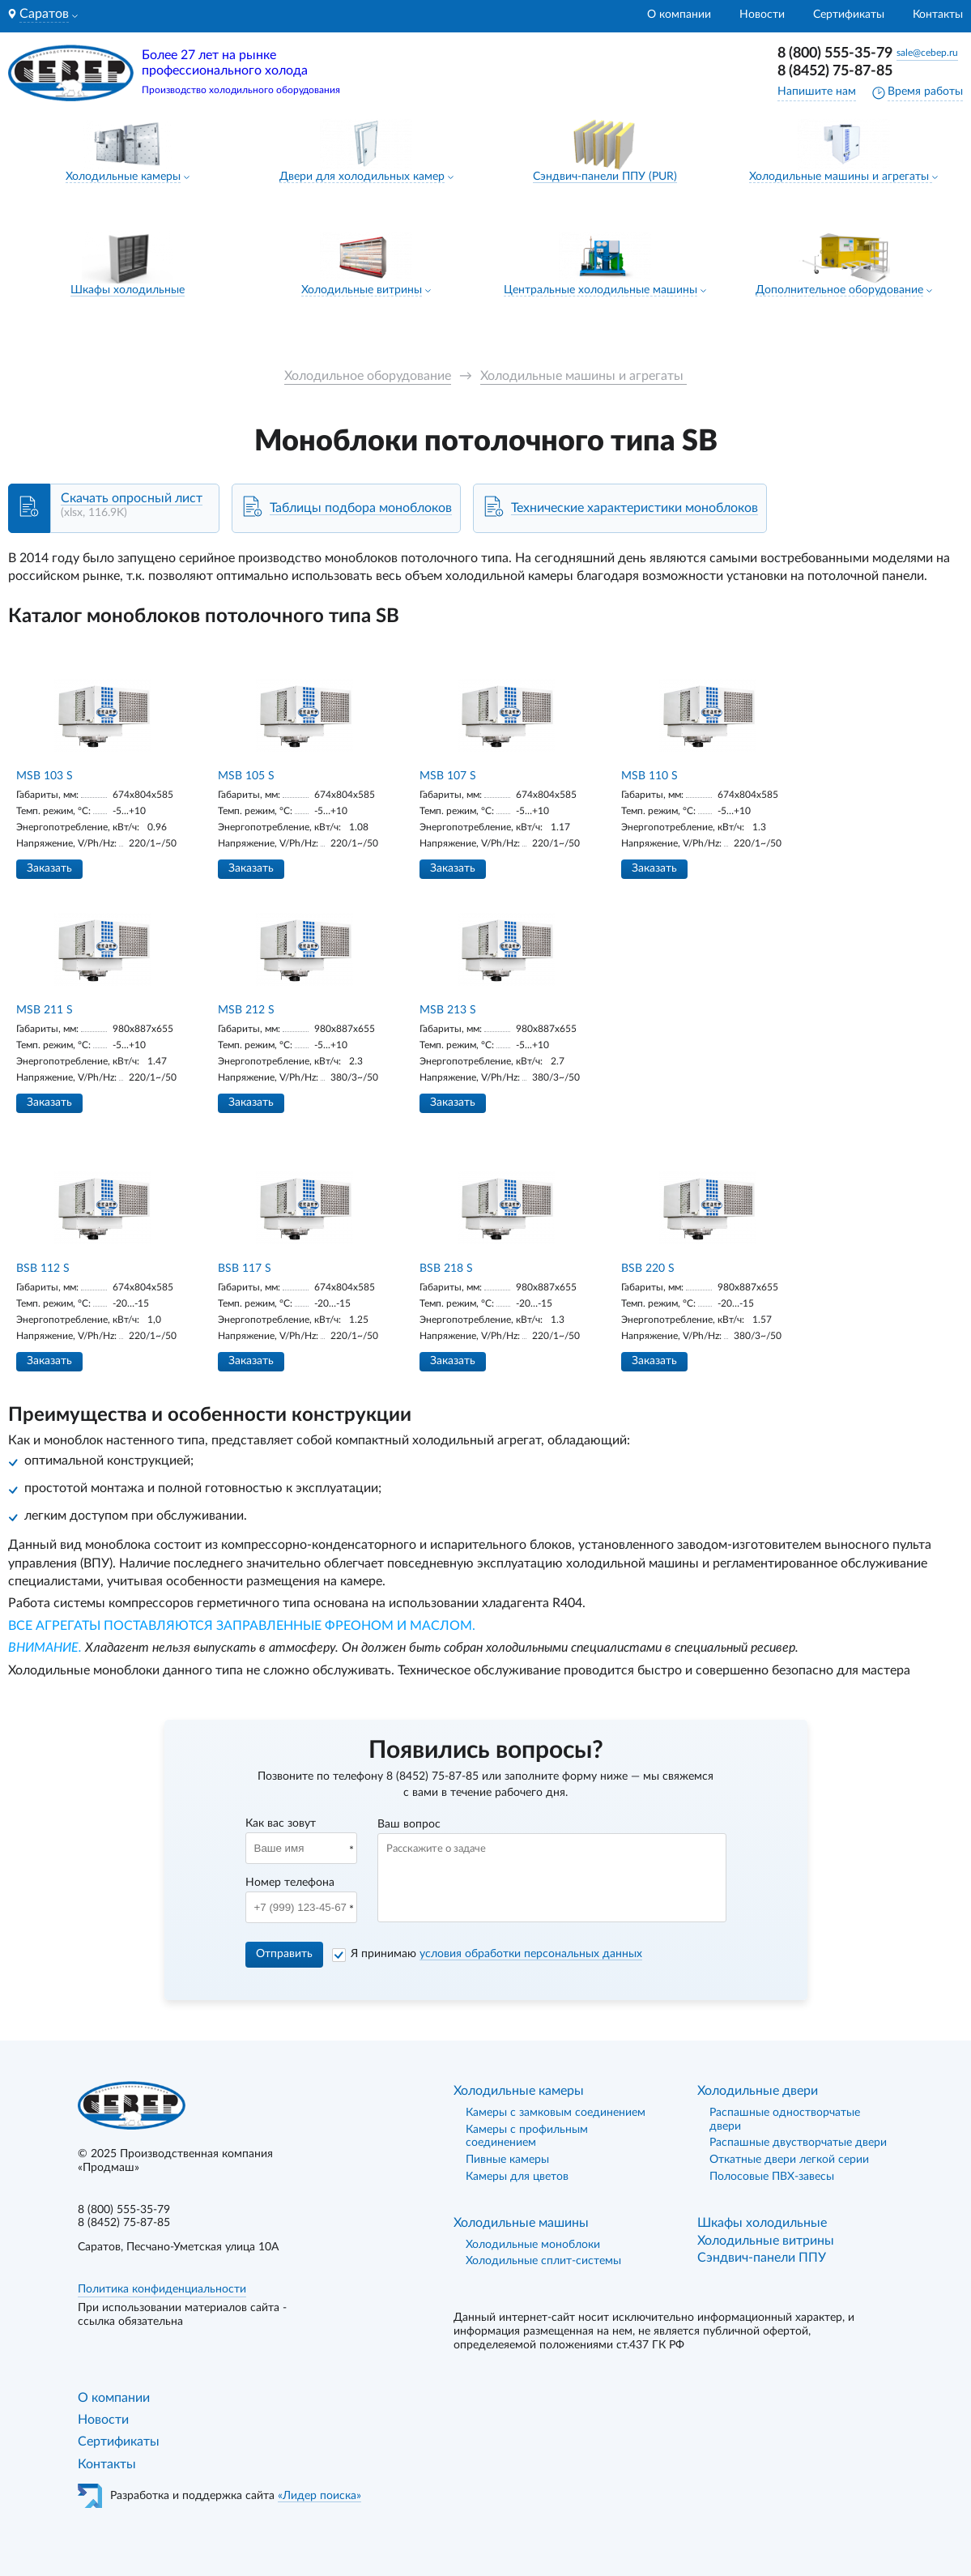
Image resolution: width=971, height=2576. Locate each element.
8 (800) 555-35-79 (834, 53)
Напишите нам (816, 91)
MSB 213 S (447, 1010)
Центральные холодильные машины (600, 290)
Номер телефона (289, 1882)
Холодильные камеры (123, 176)
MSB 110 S (649, 776)
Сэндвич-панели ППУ (761, 2257)
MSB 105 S (246, 776)
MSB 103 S (44, 776)
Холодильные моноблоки (533, 2244)
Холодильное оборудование (367, 375)
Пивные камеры (507, 2159)
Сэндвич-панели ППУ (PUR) (605, 176)
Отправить (284, 1954)
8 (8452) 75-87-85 (834, 71)
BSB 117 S (244, 1268)
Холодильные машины (521, 2222)
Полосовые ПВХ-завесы (771, 2176)
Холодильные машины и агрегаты (840, 176)
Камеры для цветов (517, 2176)
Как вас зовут (280, 1823)
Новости (762, 14)
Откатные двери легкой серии (789, 2159)
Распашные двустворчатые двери (798, 2142)
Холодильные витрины (361, 290)
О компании (679, 14)
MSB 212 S (246, 1010)
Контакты (938, 14)
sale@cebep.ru (927, 53)
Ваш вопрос (409, 1824)
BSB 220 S (648, 1268)
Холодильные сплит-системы (543, 2261)
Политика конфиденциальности (162, 2289)
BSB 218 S (446, 1268)
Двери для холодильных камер (362, 176)
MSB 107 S (447, 776)
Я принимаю (496, 1954)
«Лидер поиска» (319, 2495)
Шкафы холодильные (127, 290)
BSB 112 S (43, 1268)
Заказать (49, 868)
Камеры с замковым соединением (555, 2112)
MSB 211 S (44, 1010)
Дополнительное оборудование (839, 290)
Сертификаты (848, 14)
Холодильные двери (757, 2090)
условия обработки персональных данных (530, 1954)
